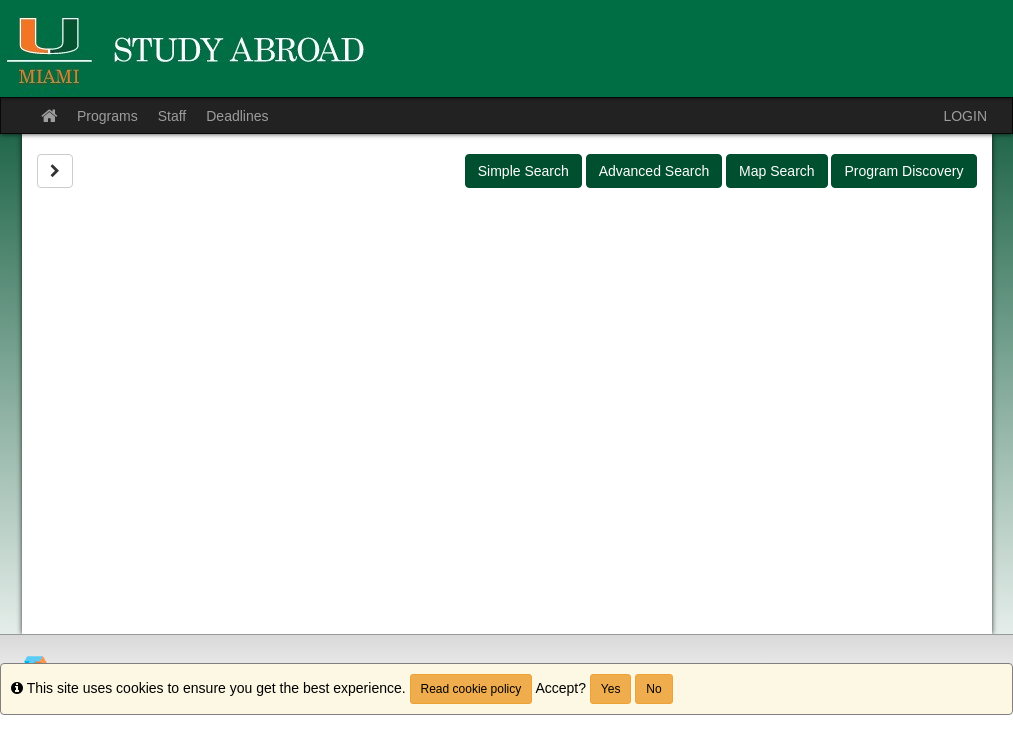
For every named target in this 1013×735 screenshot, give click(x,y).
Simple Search (523, 171)
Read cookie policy (471, 689)
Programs (107, 116)
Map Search (776, 171)
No (653, 689)
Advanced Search (654, 171)
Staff (172, 116)
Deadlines (237, 116)
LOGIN (965, 116)
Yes (611, 689)
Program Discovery (903, 171)
